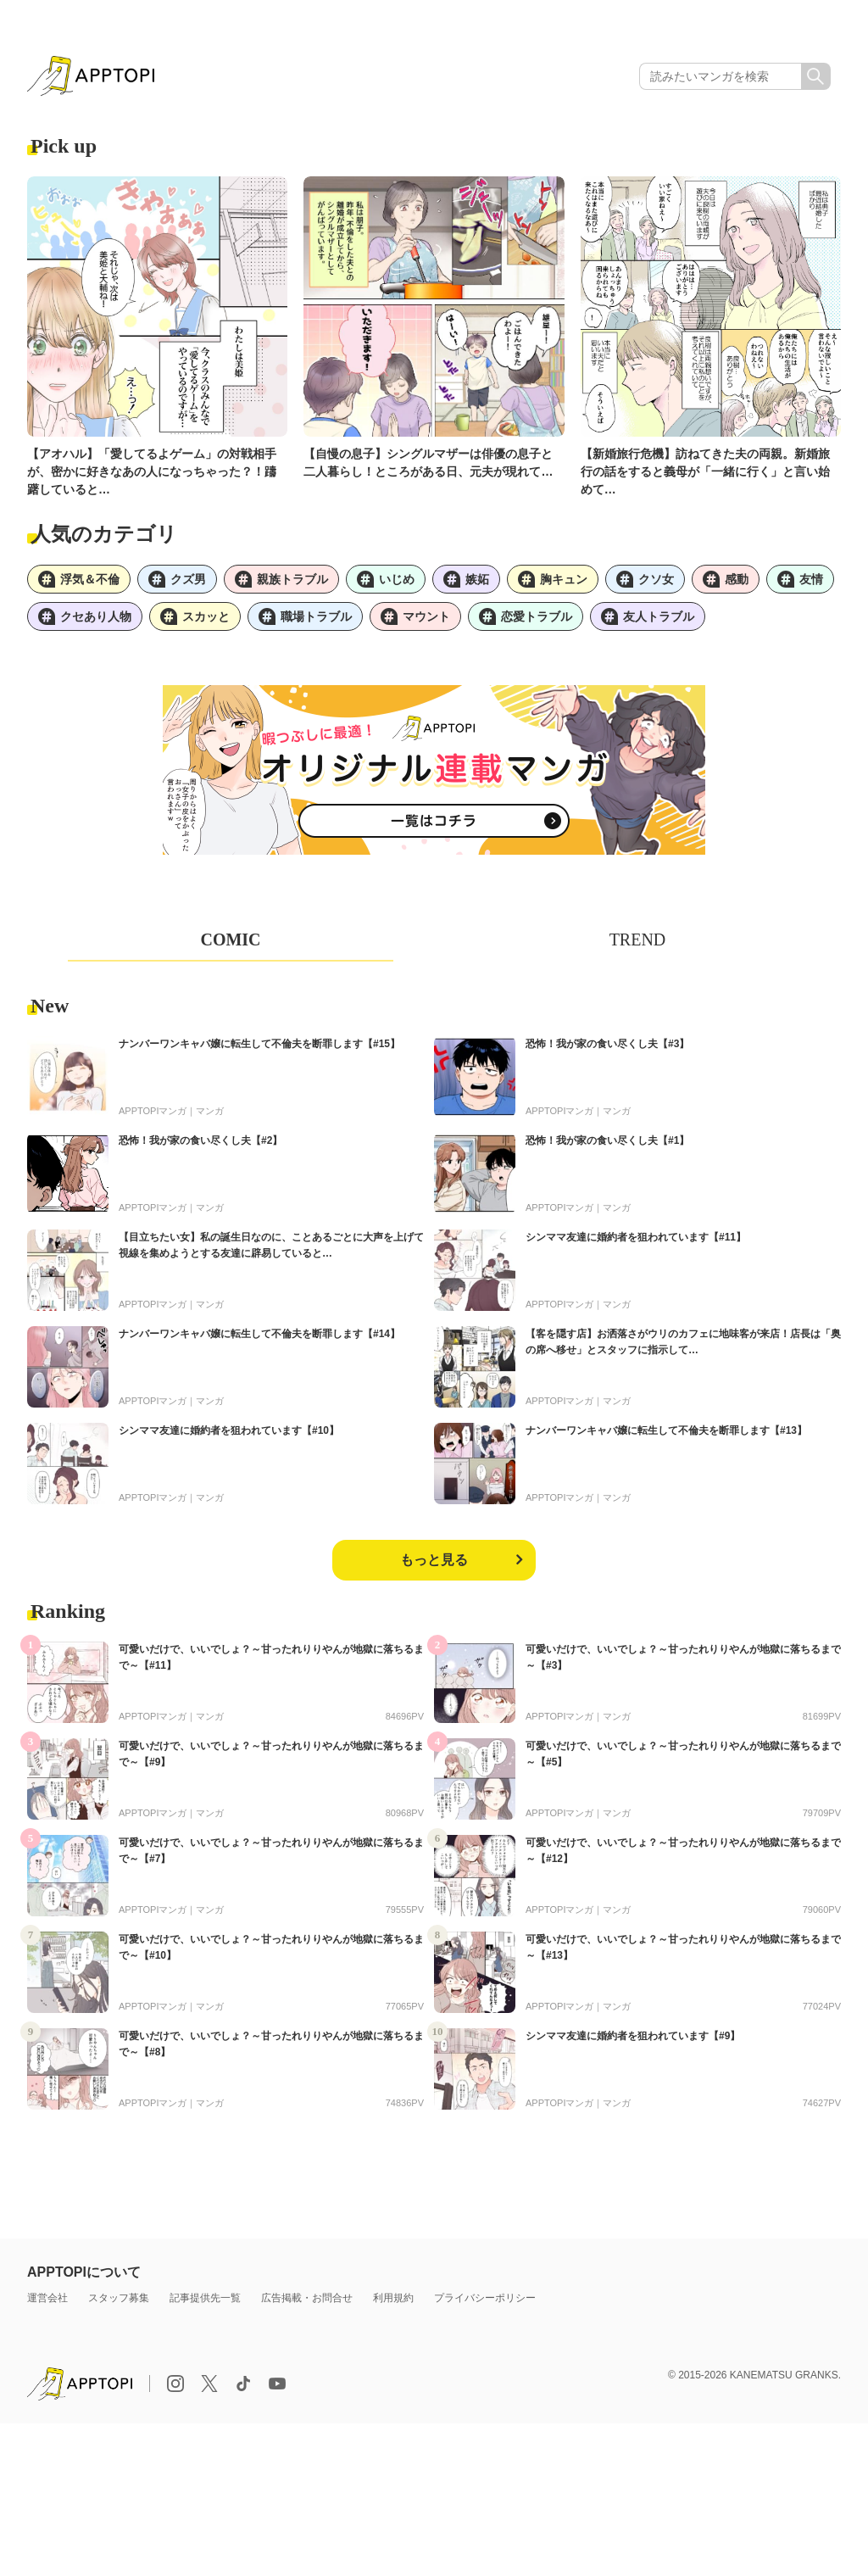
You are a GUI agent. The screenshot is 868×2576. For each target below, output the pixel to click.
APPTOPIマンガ (152, 1111)
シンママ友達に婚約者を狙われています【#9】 (633, 2036)
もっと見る (434, 1560)
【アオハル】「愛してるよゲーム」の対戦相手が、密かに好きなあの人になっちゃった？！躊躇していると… (151, 471)
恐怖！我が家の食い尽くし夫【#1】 (607, 1140)
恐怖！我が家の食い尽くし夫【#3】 (607, 1044)
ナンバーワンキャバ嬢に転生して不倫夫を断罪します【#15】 (259, 1044)
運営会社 (47, 2298)
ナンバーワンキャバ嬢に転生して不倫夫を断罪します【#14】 (259, 1334)
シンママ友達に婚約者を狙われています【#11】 (636, 1237)
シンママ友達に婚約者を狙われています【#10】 (229, 1430)
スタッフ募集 (118, 2298)
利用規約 (393, 2298)
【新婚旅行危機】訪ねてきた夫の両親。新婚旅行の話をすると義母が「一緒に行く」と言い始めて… (705, 471)
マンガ (210, 1111)
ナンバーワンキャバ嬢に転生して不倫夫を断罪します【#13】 (666, 1430)
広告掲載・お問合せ (307, 2298)
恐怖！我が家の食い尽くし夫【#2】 (200, 1140)
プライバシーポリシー (485, 2298)
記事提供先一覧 (205, 2298)
